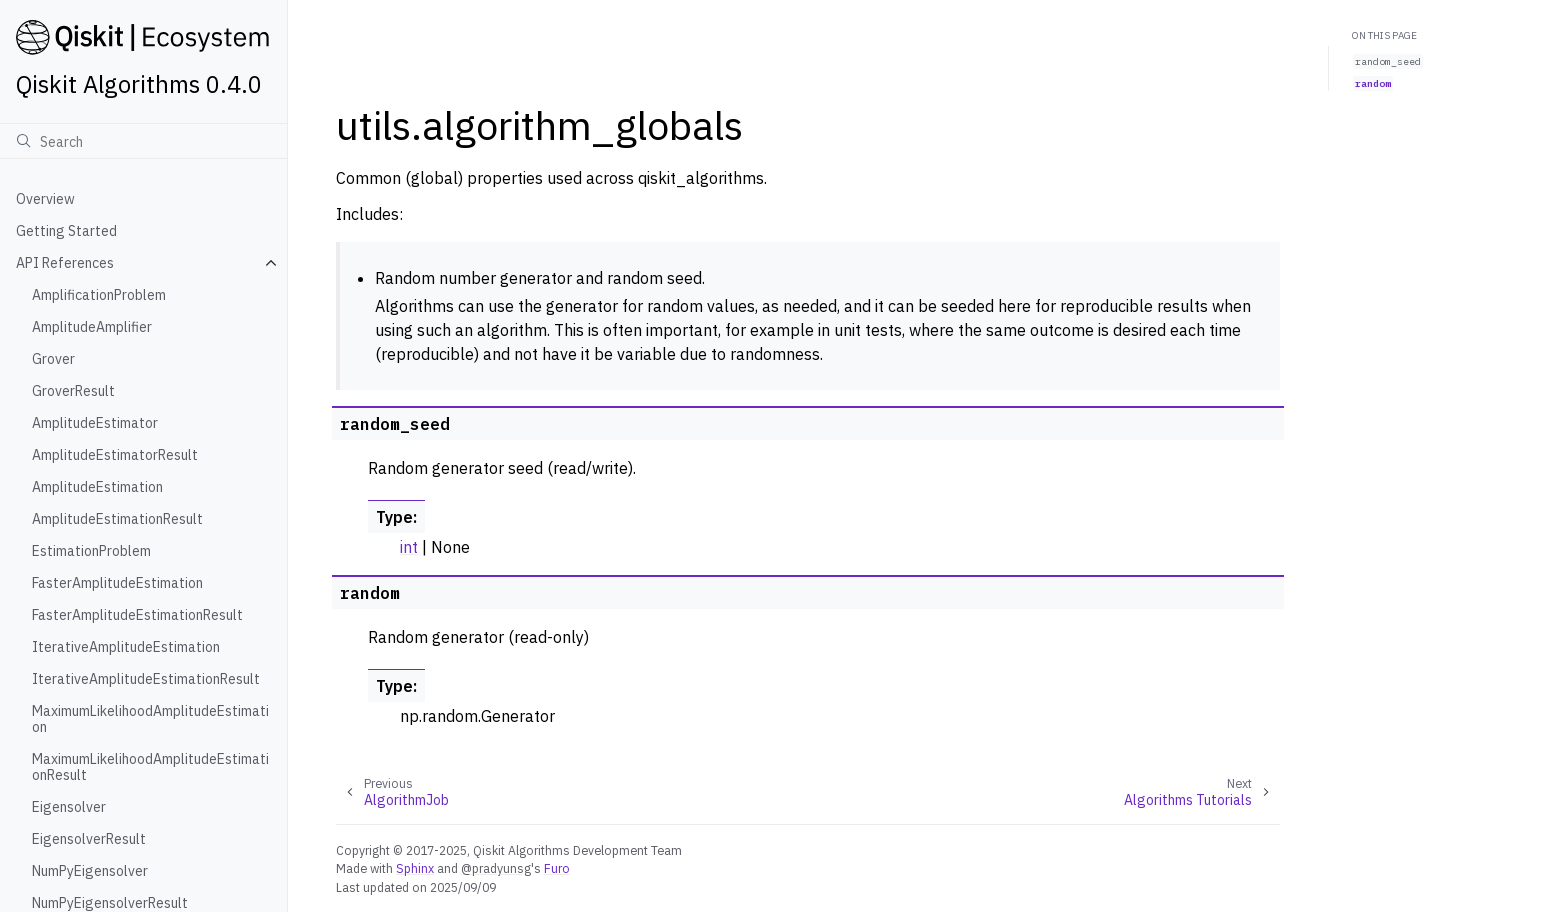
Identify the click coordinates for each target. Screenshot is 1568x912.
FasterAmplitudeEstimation (117, 583)
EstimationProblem (91, 551)
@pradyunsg (496, 868)
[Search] (143, 141)
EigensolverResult (89, 839)
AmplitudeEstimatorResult (115, 455)
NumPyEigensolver (90, 871)
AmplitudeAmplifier (92, 327)
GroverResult (73, 391)
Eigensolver (69, 807)
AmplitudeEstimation (97, 487)
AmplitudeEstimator (95, 423)
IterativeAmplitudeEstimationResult (146, 679)
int (409, 547)
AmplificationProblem (99, 295)
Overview (45, 199)
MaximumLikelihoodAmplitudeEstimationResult (150, 767)
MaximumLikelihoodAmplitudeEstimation (150, 719)
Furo (557, 868)
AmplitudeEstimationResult (117, 519)
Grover (53, 359)
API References (65, 263)
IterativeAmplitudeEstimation (126, 647)
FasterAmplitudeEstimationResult (137, 615)
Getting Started (66, 231)
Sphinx (415, 868)
